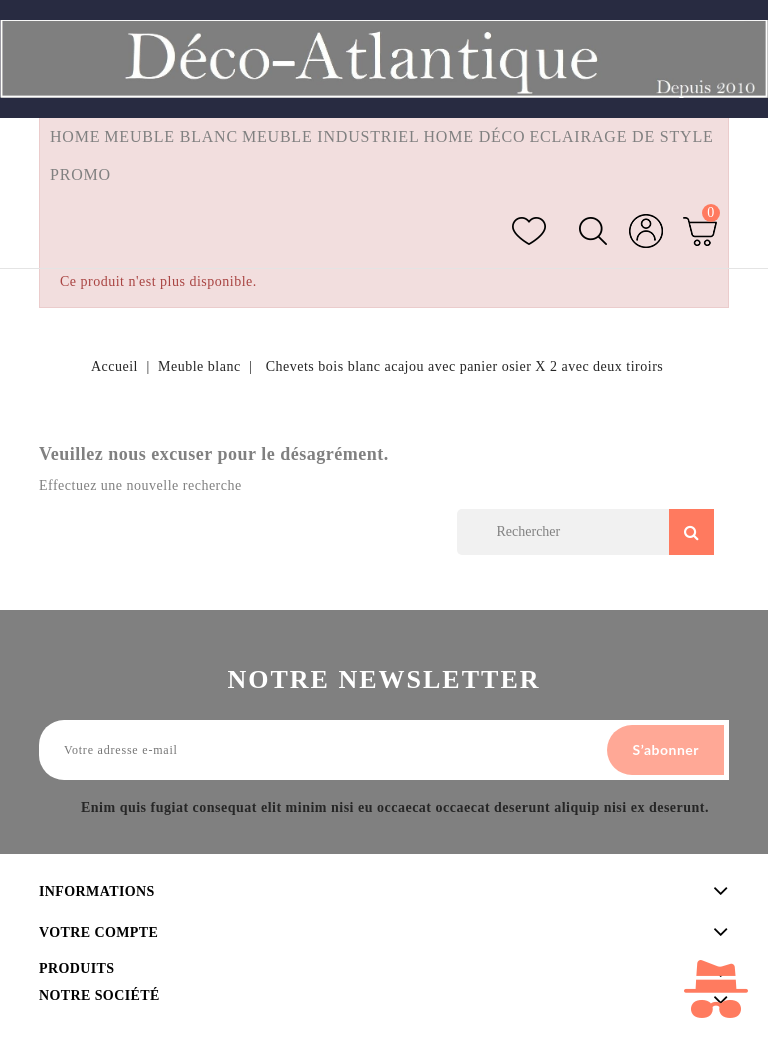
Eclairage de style (621, 136)
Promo (80, 174)
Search (691, 532)
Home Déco (475, 136)
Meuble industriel (331, 136)
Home (75, 136)
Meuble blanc (171, 136)
